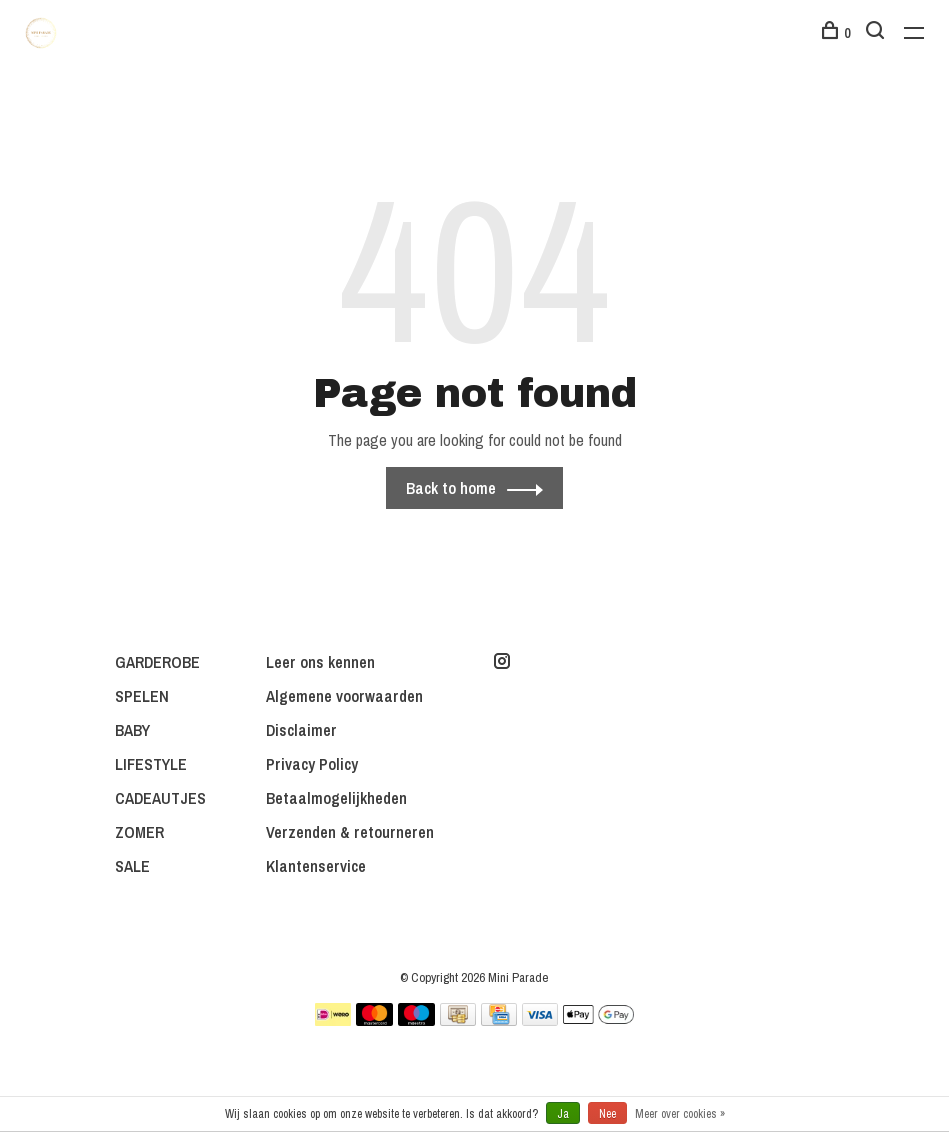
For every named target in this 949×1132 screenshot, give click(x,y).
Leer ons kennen (320, 662)
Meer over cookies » (680, 1114)
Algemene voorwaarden (344, 696)
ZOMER (139, 832)
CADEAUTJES (160, 798)
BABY (132, 730)
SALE (132, 866)
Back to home (451, 488)
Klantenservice (316, 866)
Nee (607, 1114)
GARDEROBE (157, 662)
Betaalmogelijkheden (336, 798)
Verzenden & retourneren (350, 832)
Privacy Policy (312, 764)
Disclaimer (301, 730)
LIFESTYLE (151, 764)
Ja (563, 1114)
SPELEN (142, 696)
